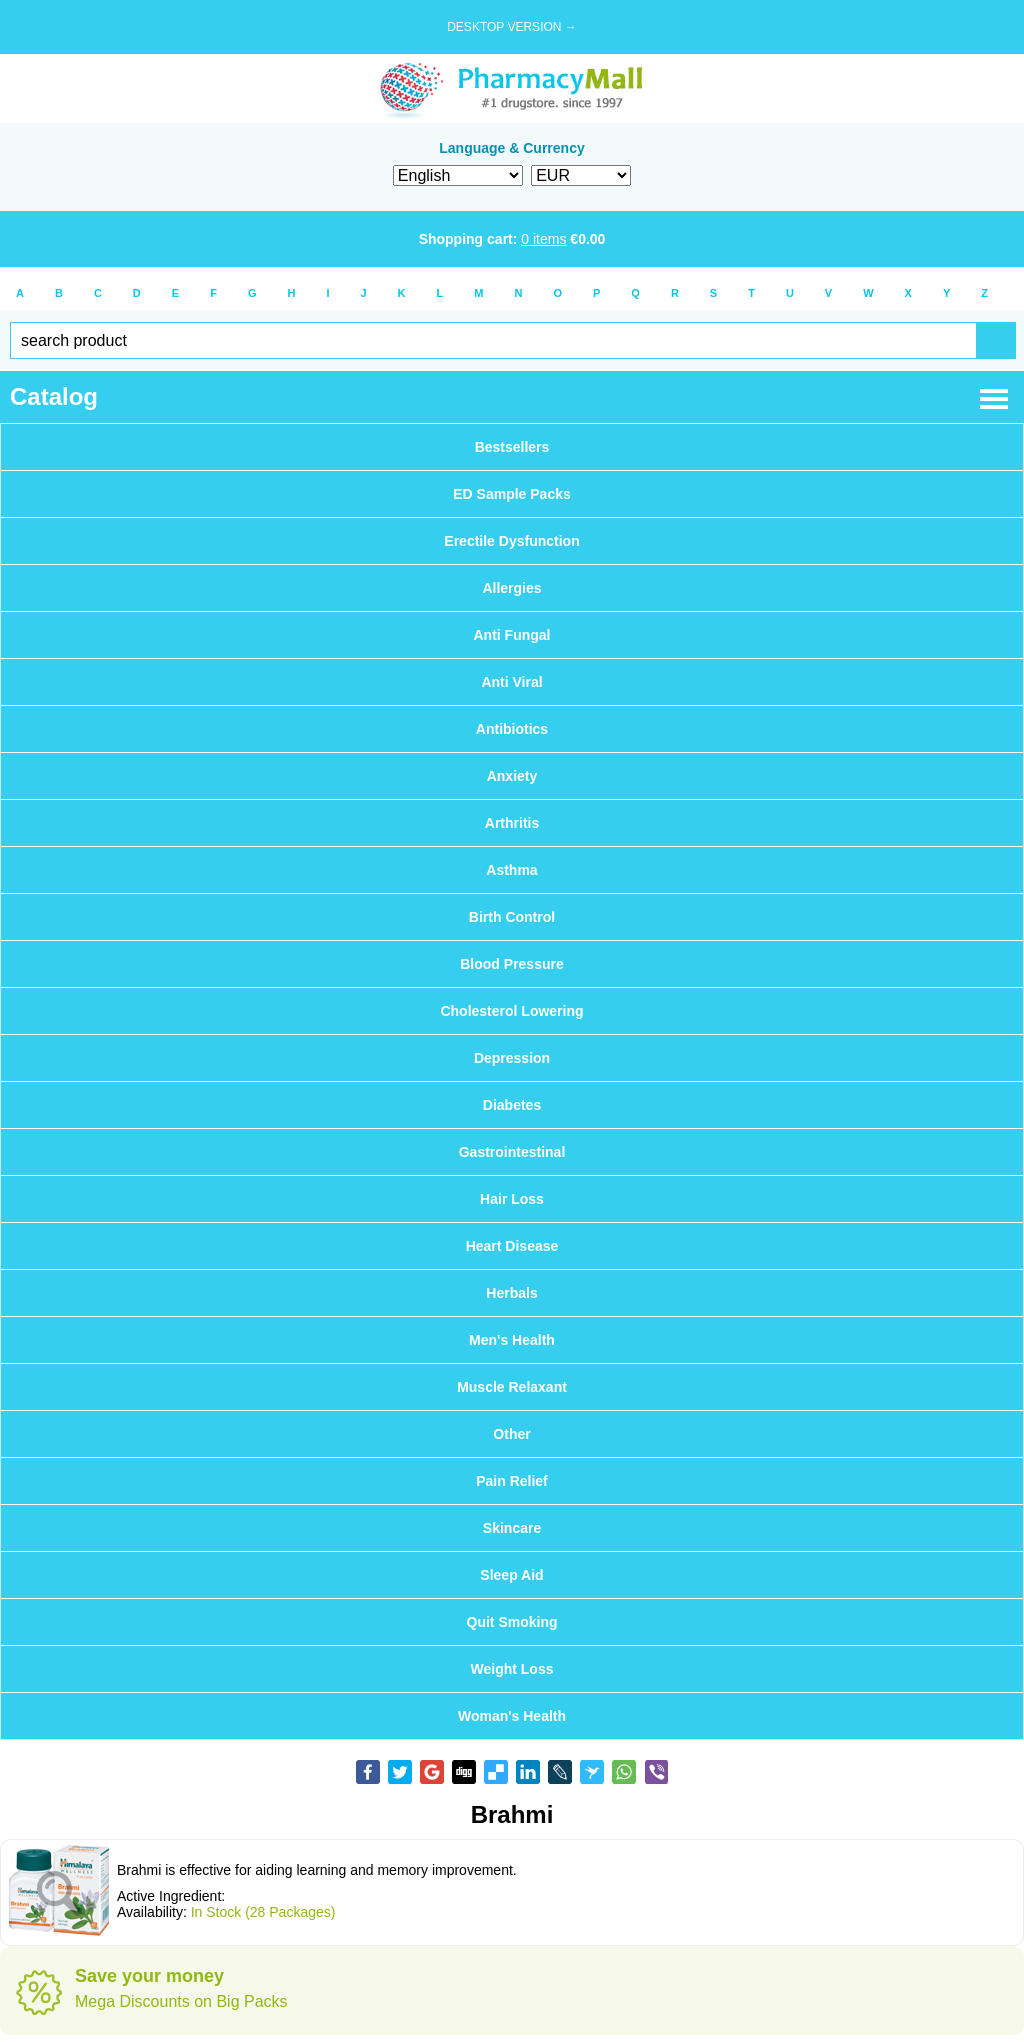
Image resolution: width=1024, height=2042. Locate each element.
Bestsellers (512, 447)
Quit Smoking (512, 1622)
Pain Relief (512, 1481)
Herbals (511, 1293)
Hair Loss (512, 1199)
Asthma (511, 870)
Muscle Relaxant (512, 1387)
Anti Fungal (512, 635)
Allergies (511, 588)
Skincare (512, 1528)
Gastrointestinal (512, 1152)
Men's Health (512, 1340)
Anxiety (512, 776)
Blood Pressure (511, 964)
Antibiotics (512, 729)
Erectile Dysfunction (511, 541)
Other (511, 1434)
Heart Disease (512, 1246)
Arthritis (512, 823)
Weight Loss (512, 1669)
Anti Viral (511, 682)
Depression (512, 1058)
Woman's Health (512, 1716)
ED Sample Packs (512, 494)
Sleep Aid (511, 1575)
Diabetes (512, 1105)
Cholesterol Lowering (511, 1011)
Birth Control (512, 917)
